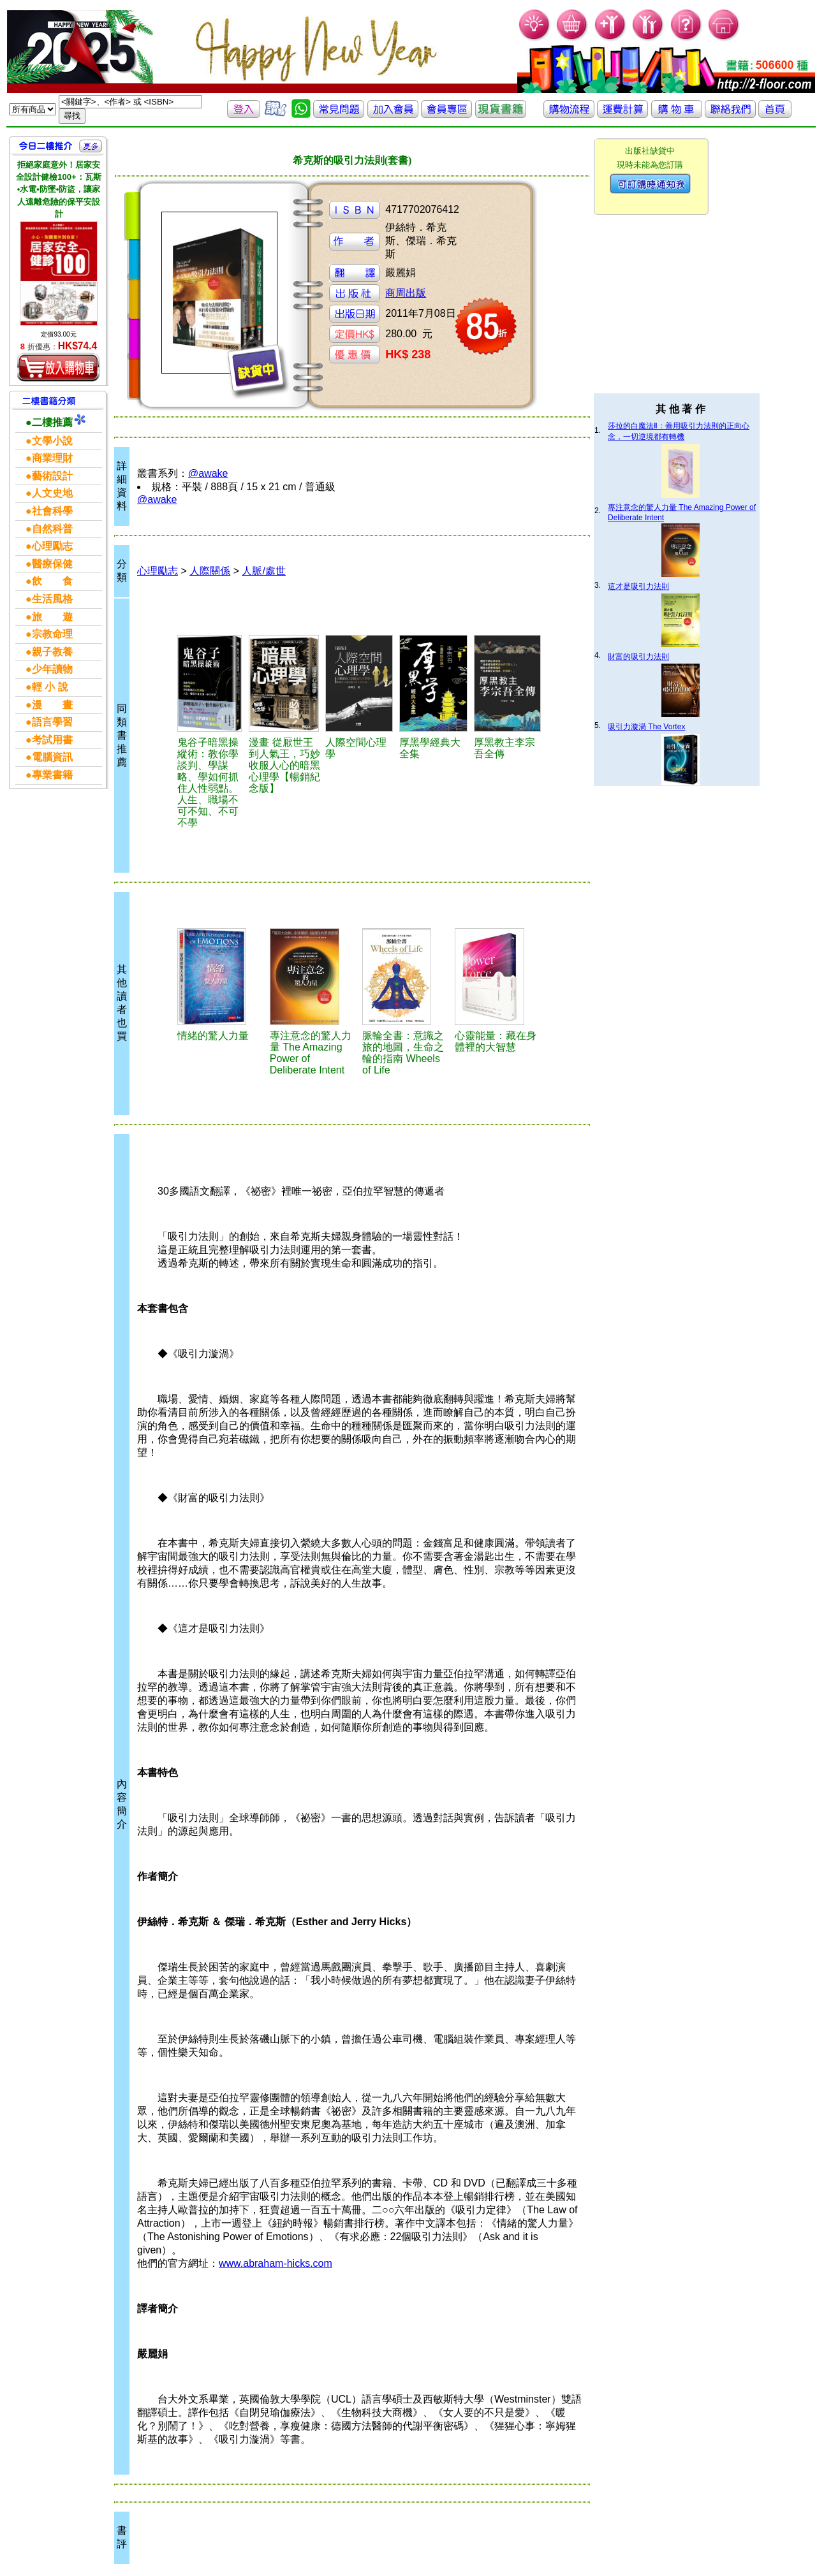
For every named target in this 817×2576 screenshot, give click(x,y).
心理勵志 (157, 570)
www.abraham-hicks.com (275, 2263)
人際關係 (209, 570)
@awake (208, 473)
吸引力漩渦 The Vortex (646, 726)
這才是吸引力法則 (638, 586)
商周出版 (405, 292)
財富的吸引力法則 (638, 656)
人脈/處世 (263, 570)
